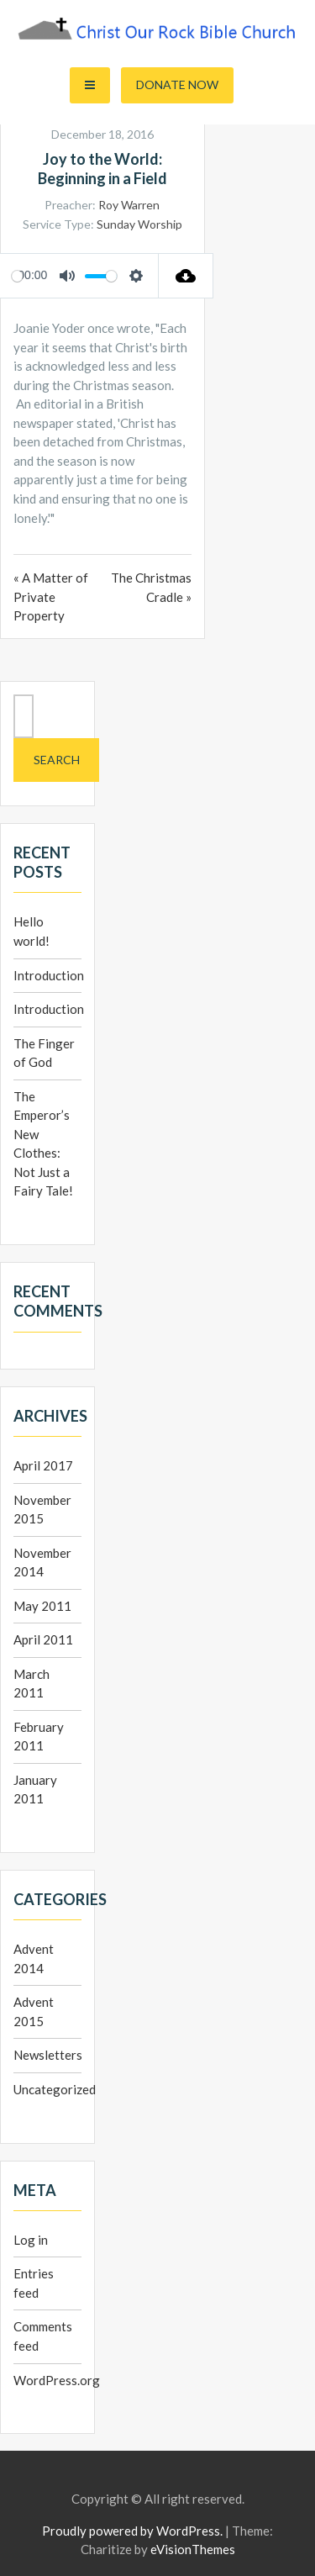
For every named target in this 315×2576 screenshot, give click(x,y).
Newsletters (47, 2054)
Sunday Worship (139, 224)
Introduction (48, 975)
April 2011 (43, 1639)
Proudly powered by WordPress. (132, 2530)
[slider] (17, 276)
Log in (30, 2239)
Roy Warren (129, 205)
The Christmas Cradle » (151, 587)
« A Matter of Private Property (50, 596)
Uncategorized (54, 2089)
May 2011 (42, 1605)
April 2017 (43, 1465)
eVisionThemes (192, 2549)
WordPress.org (56, 2380)
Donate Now (177, 84)
